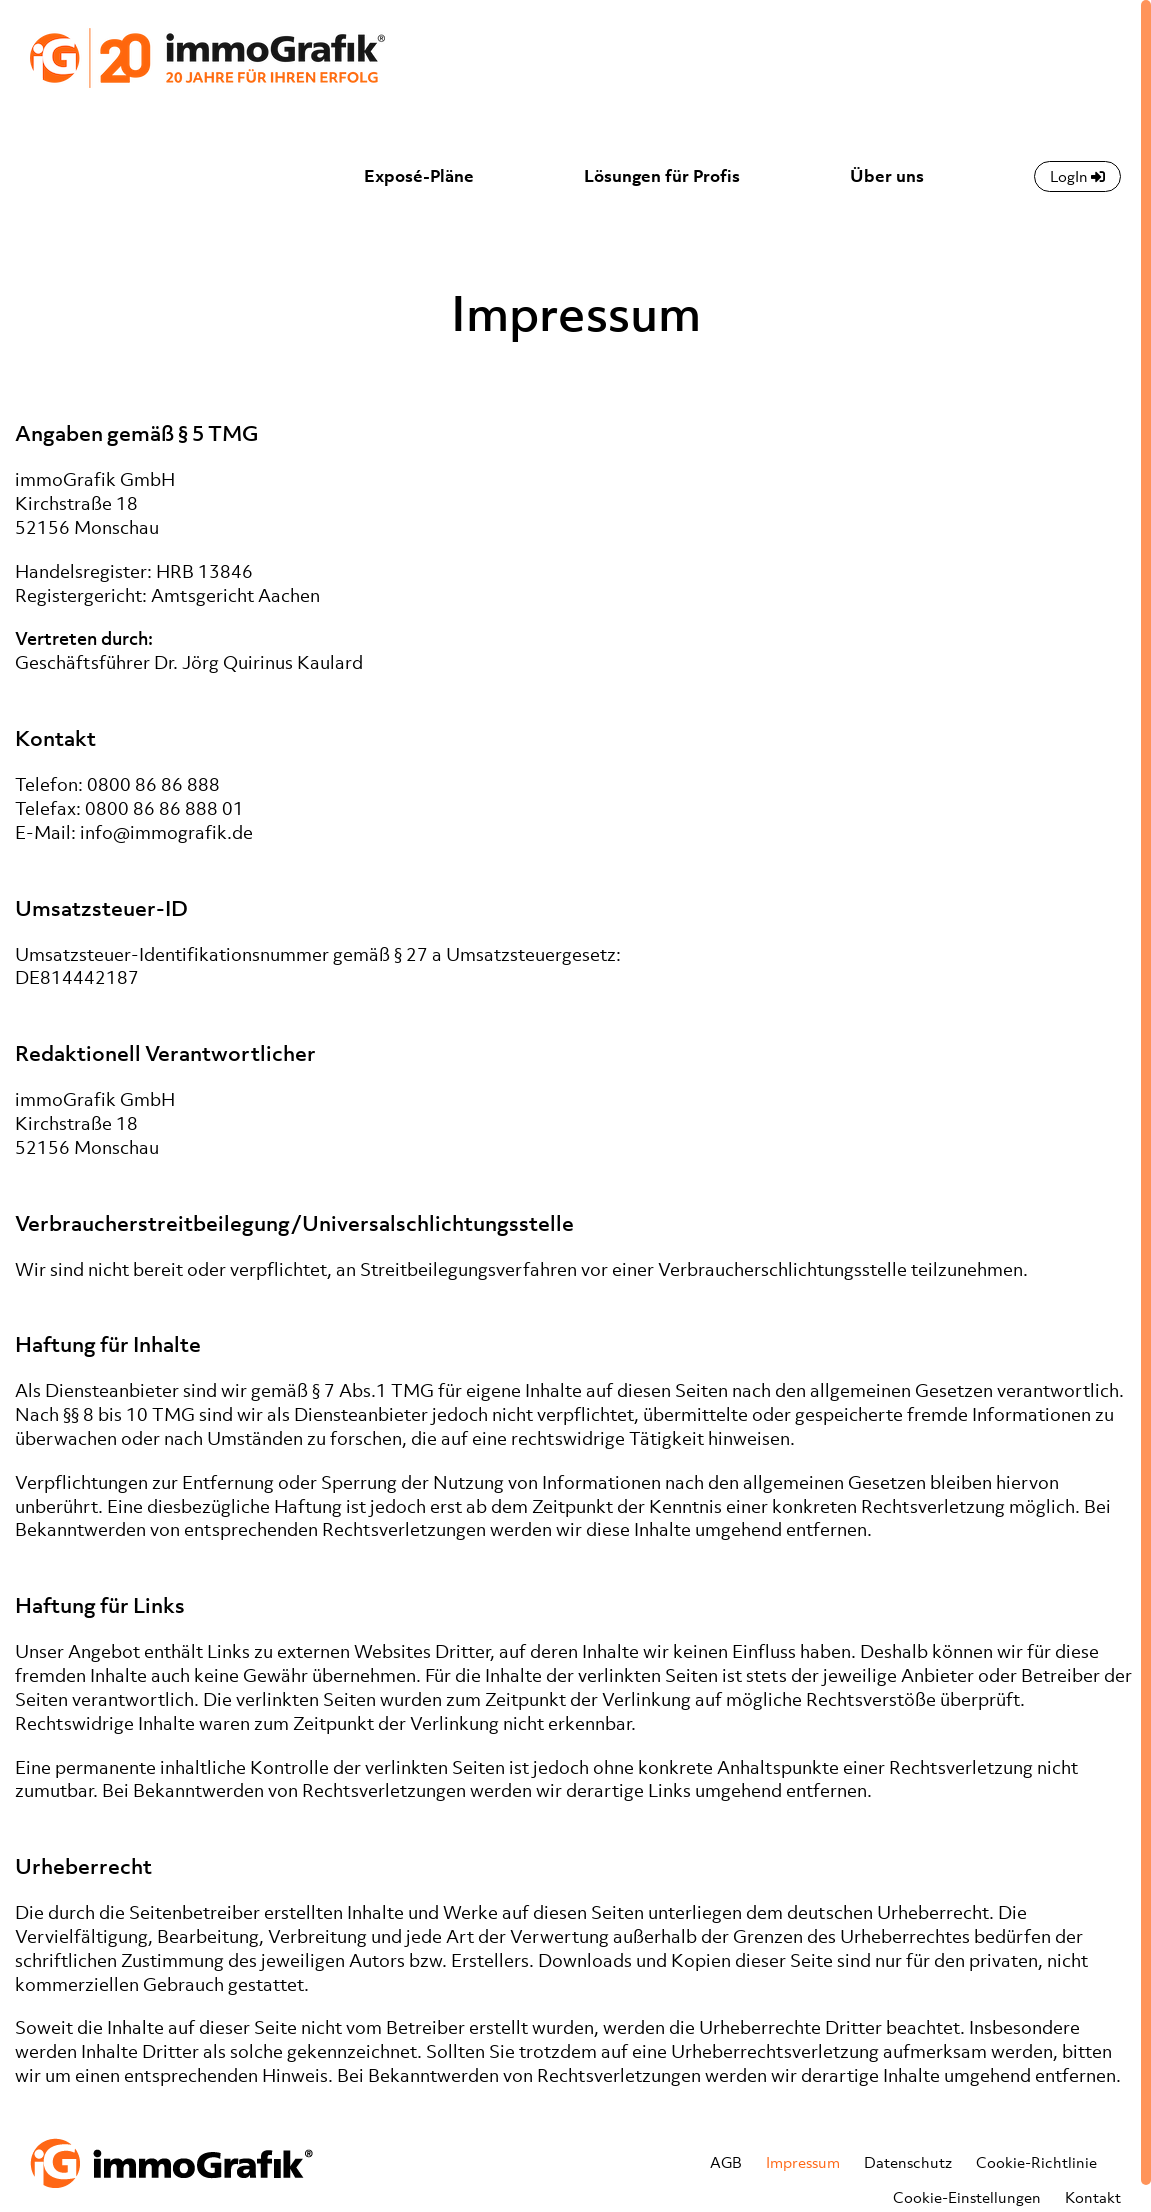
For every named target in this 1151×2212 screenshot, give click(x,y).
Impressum (803, 2162)
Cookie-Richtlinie (1036, 2162)
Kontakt (1093, 2197)
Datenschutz (908, 2162)
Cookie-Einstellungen (967, 2197)
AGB (726, 2162)
